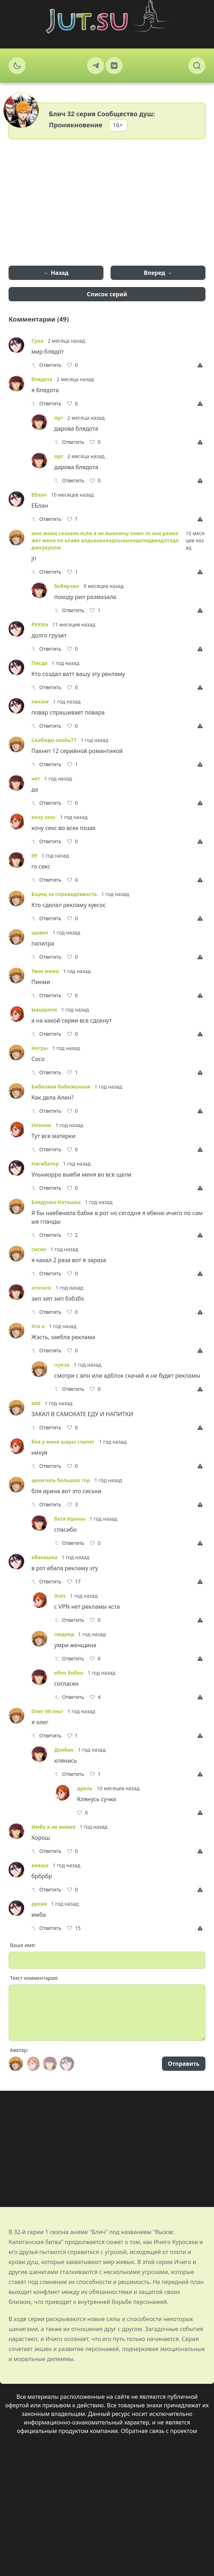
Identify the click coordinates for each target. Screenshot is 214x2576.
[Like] (72, 365)
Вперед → (158, 273)
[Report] (201, 365)
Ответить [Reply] (46, 365)
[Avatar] (16, 2064)
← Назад (56, 273)
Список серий (107, 294)
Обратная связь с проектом (159, 2431)
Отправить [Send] (183, 2064)
